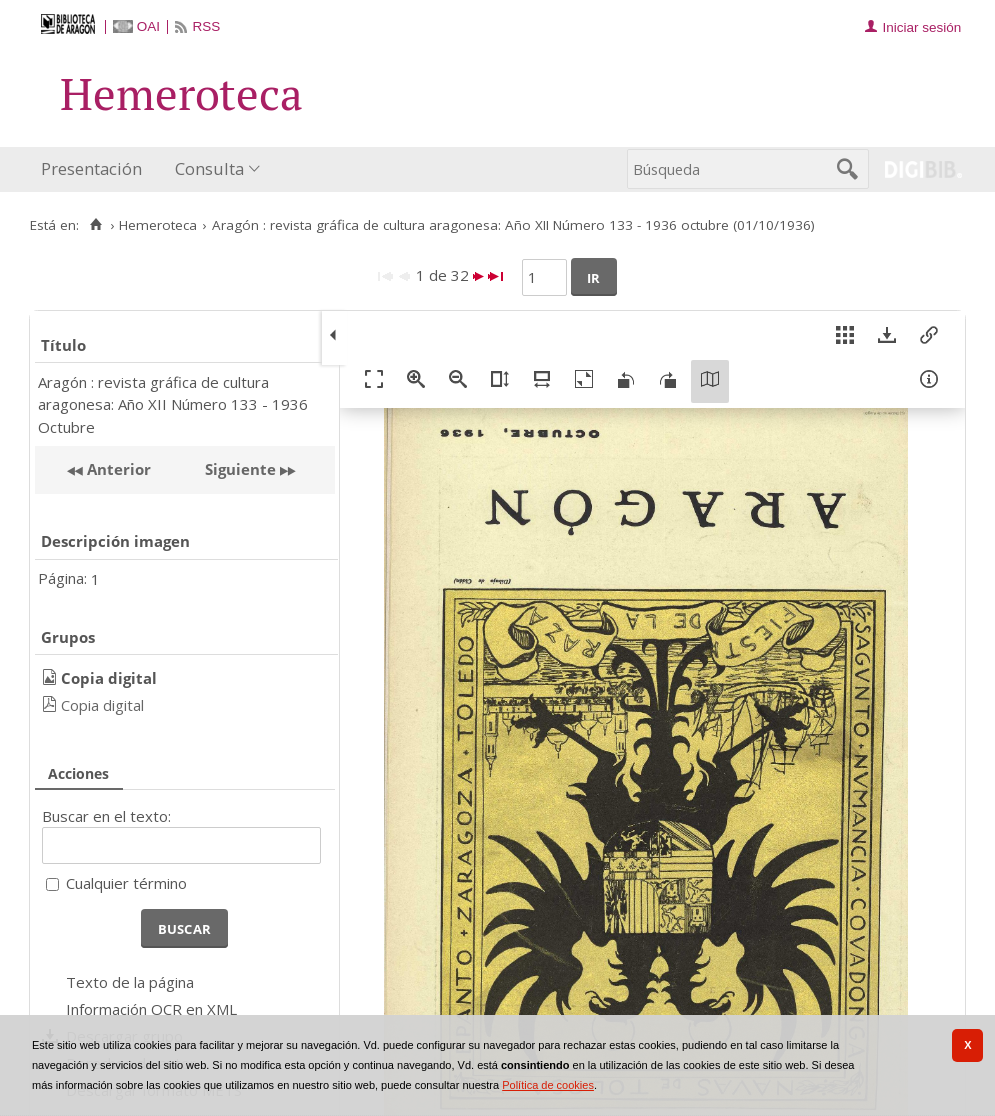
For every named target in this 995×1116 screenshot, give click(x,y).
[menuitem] (96, 169)
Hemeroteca (158, 225)
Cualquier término (126, 883)
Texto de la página (130, 982)
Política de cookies (548, 1085)
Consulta (209, 168)
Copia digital (102, 705)
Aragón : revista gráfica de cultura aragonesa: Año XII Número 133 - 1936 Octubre (173, 404)
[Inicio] (95, 225)
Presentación (91, 168)
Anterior (117, 469)
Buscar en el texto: (106, 816)
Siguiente (240, 469)
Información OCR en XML (151, 1009)
